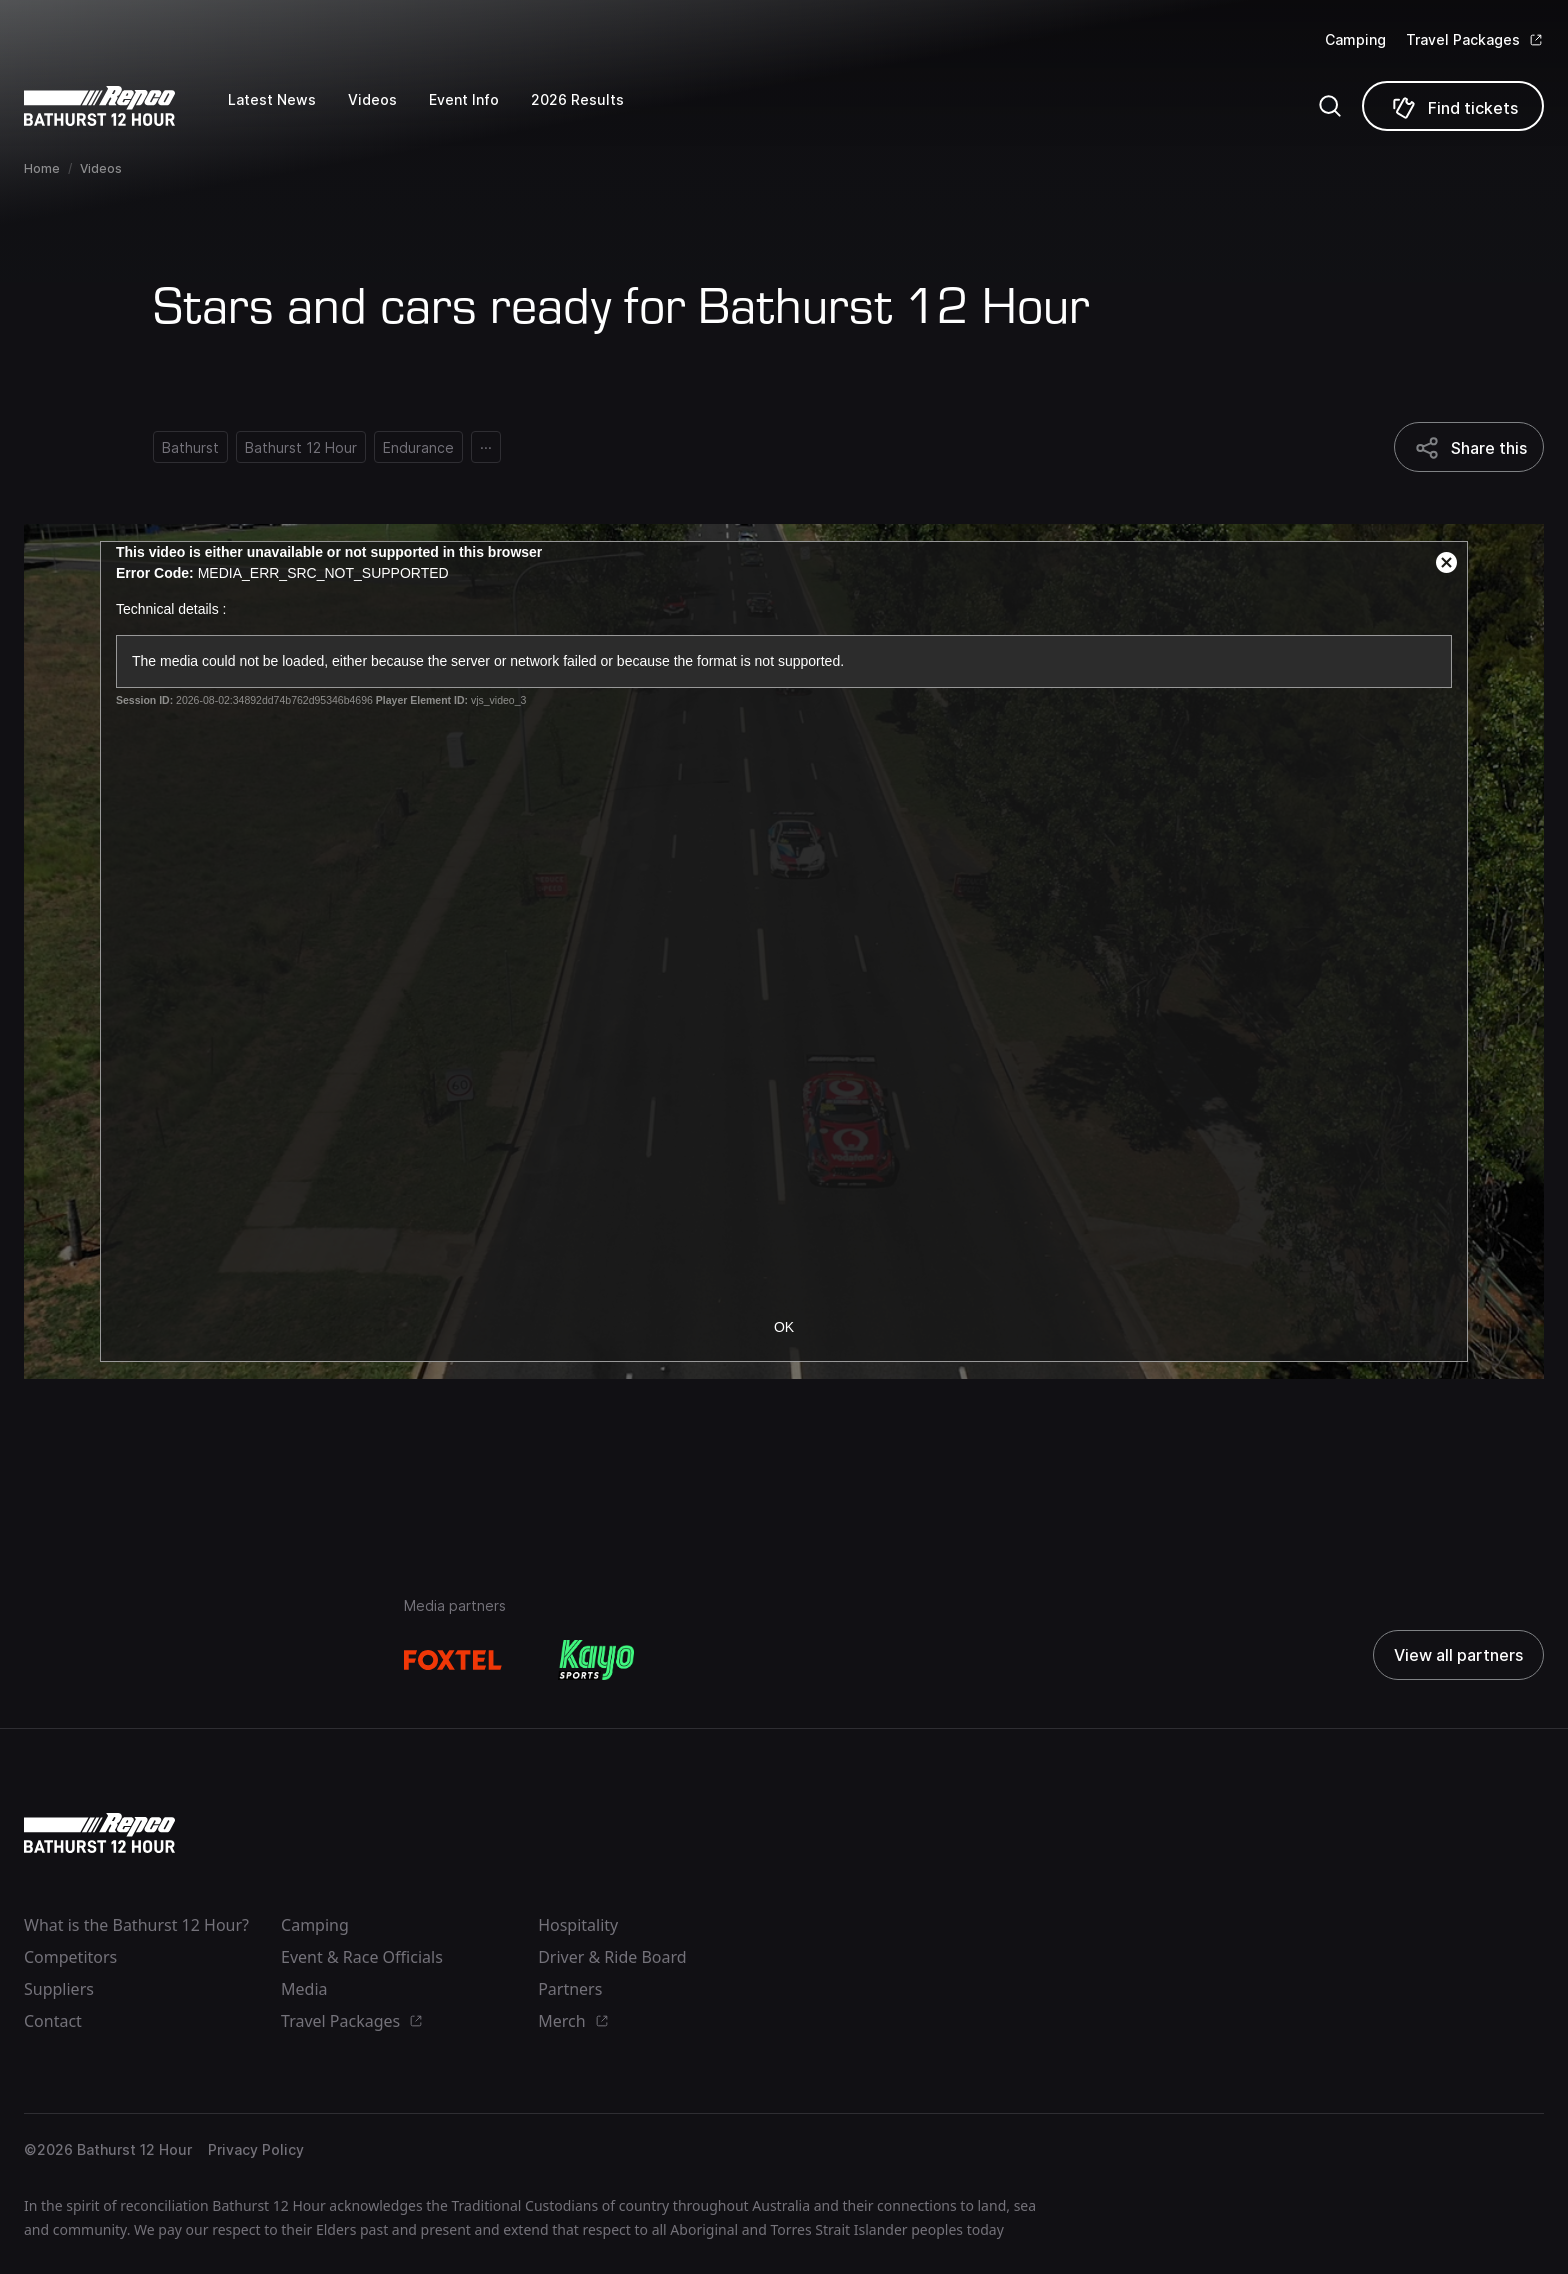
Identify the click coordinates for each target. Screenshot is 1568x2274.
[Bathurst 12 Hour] (301, 447)
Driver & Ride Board (612, 1957)
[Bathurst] (190, 447)
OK (784, 1327)
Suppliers (59, 1989)
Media (304, 1989)
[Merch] (650, 2021)
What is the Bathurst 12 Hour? (136, 1925)
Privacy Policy (256, 2149)
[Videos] (388, 114)
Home (42, 168)
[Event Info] (480, 114)
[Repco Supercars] (126, 106)
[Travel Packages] (1475, 40)
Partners (570, 1989)
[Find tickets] (1453, 106)
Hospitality (578, 1925)
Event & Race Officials (362, 1957)
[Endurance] (418, 447)
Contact (53, 2021)
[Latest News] (288, 114)
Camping (1355, 39)
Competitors (70, 1957)
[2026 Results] (593, 114)
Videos (101, 168)
